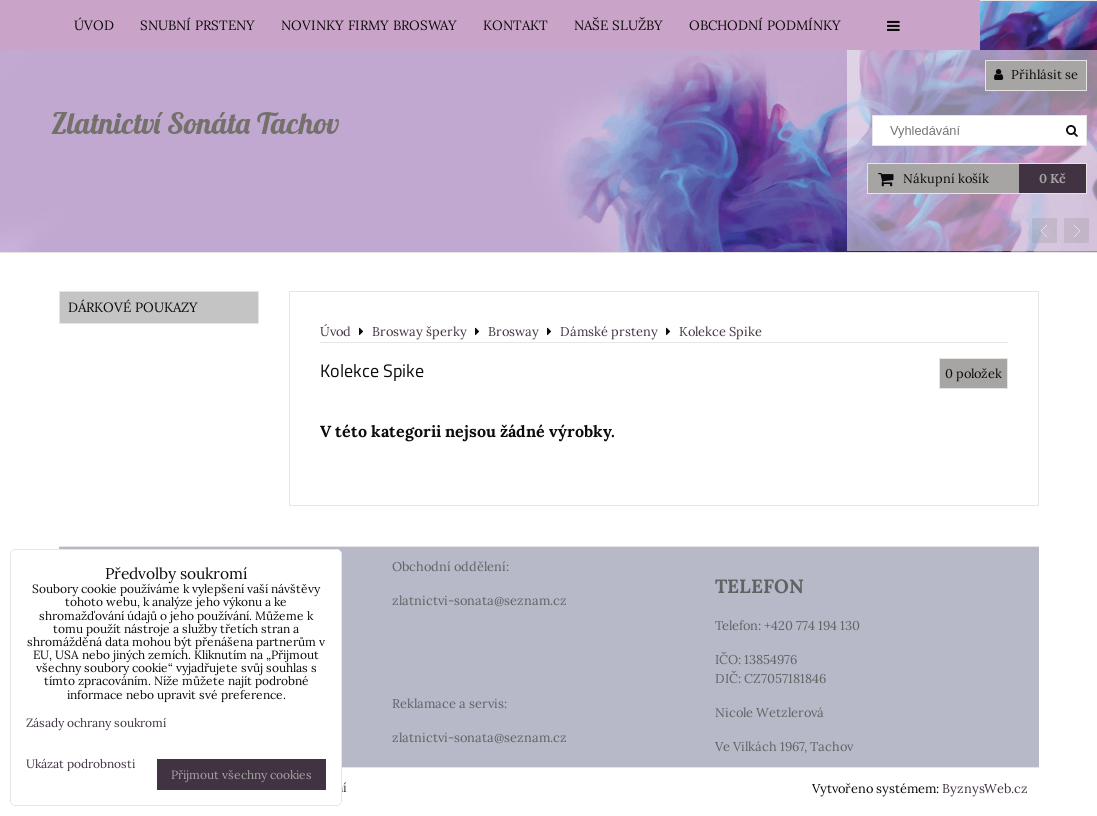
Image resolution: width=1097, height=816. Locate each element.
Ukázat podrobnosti (80, 763)
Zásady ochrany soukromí (96, 722)
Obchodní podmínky (765, 25)
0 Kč (1052, 178)
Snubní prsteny (197, 25)
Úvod (94, 25)
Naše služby (618, 25)
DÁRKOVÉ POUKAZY (133, 307)
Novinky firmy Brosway (369, 25)
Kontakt (515, 25)
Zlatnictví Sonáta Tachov (195, 123)
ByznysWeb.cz (985, 788)
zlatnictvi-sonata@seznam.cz (479, 600)
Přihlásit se (1036, 74)
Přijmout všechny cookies (241, 774)
